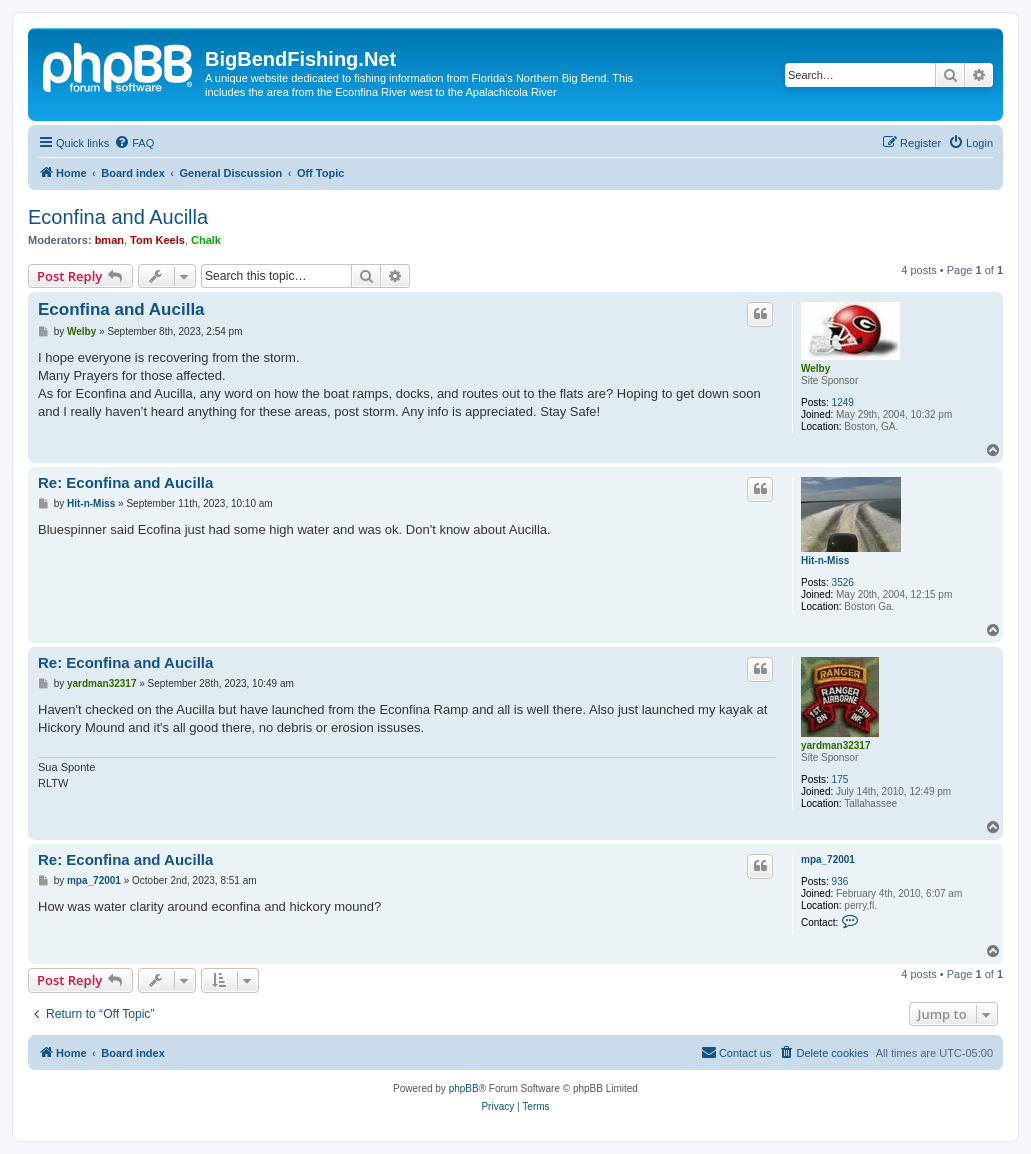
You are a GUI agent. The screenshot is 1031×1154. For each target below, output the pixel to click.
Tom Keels (157, 240)
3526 (843, 582)
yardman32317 (836, 745)
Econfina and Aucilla (118, 217)
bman (109, 240)
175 (840, 779)
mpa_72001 (828, 859)
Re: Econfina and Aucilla (125, 482)
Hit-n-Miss (825, 560)
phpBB (464, 1088)
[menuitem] (134, 143)
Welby (815, 368)
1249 (843, 402)
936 (840, 881)
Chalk (206, 240)
